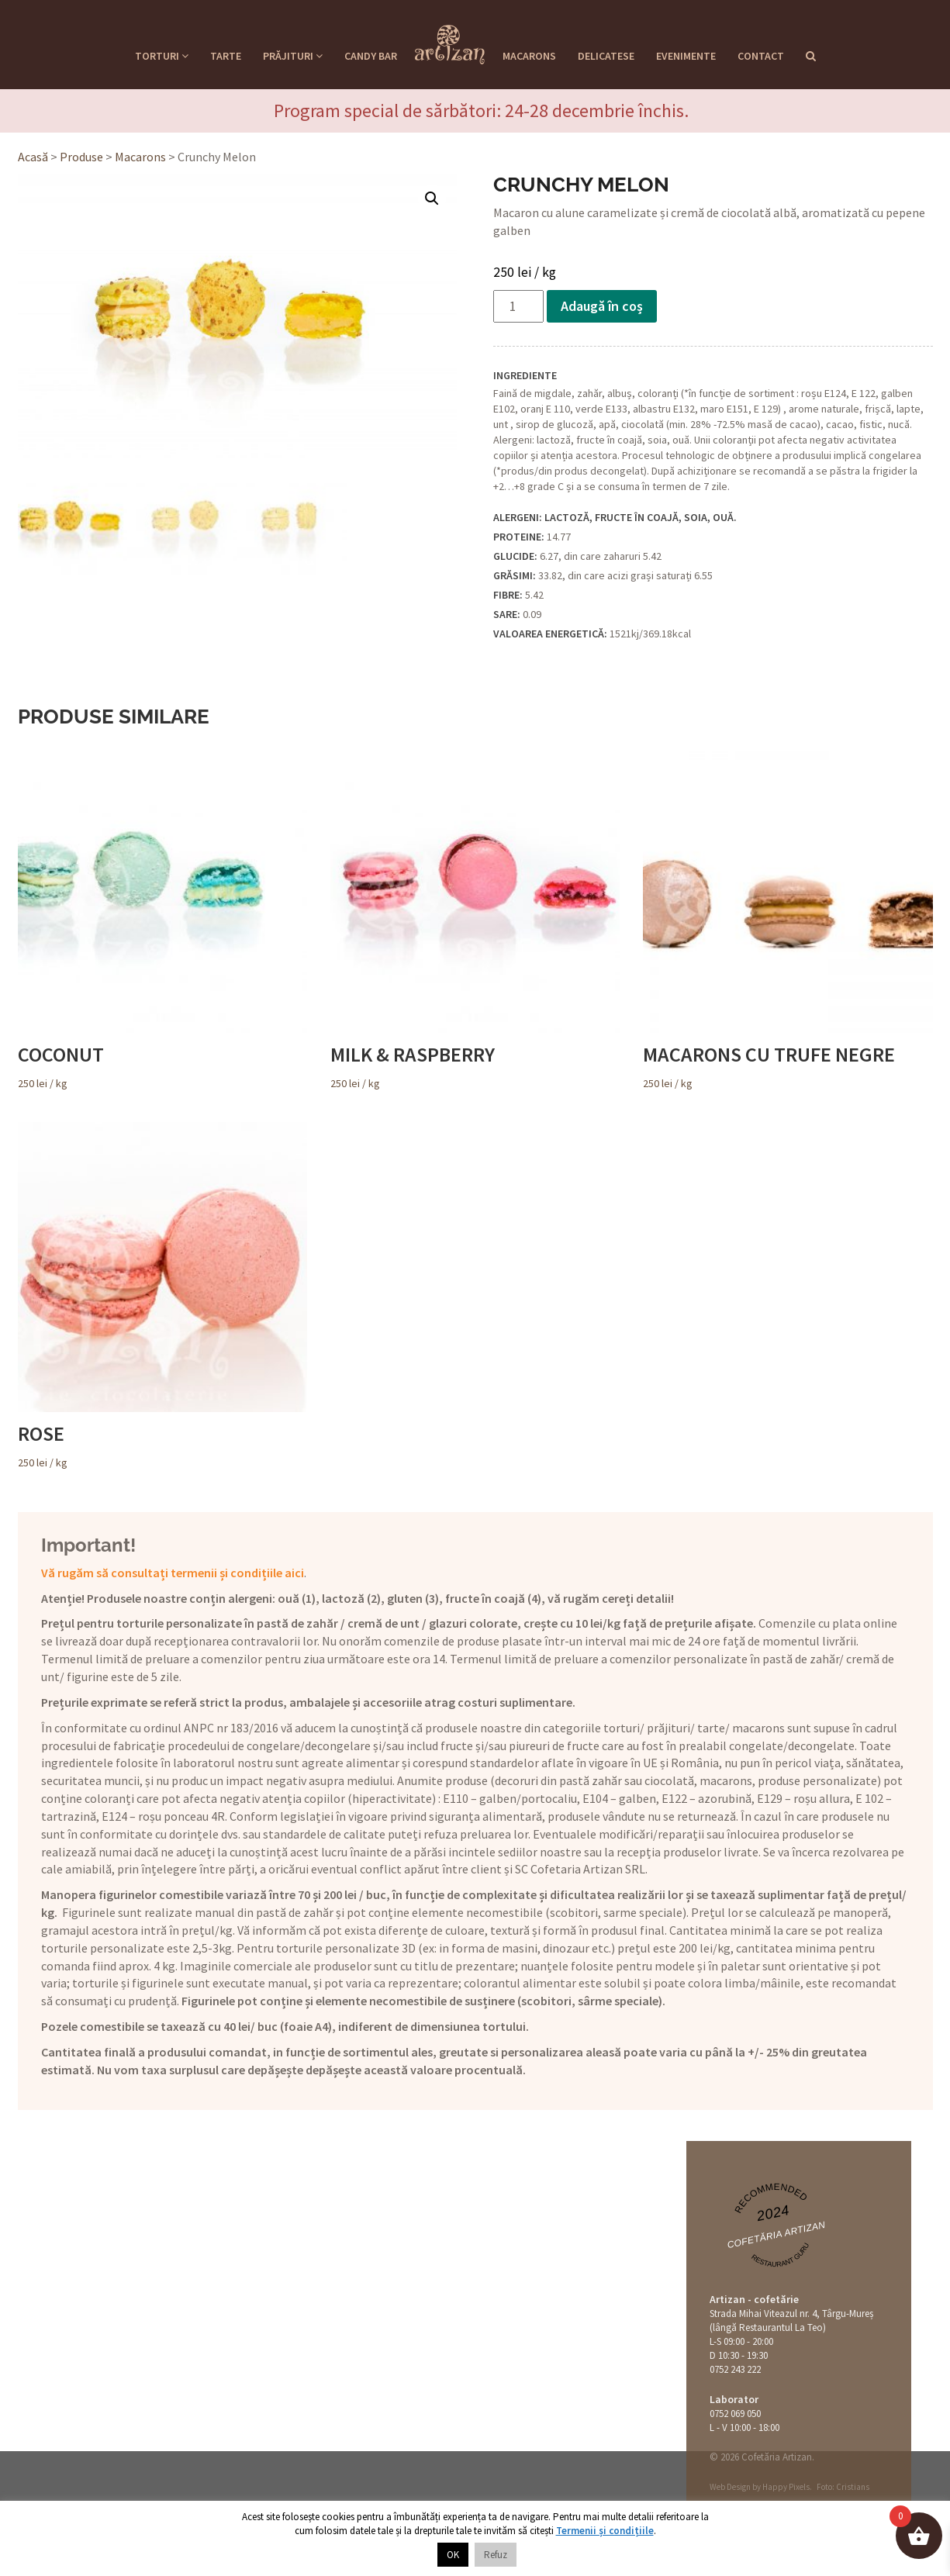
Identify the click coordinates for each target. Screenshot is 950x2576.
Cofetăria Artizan (776, 2234)
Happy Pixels (786, 2486)
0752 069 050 (735, 2413)
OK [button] (453, 2554)
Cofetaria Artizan (450, 39)
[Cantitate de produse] (518, 306)
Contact (761, 56)
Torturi (161, 56)
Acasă (33, 156)
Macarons (529, 56)
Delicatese (606, 56)
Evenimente (686, 56)
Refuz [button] (495, 2554)
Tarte (225, 56)
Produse (81, 156)
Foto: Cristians (843, 2486)
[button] (432, 198)
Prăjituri (293, 56)
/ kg (162, 917)
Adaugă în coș (602, 306)
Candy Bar (370, 56)
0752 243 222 (735, 2369)
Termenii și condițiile (605, 2530)
